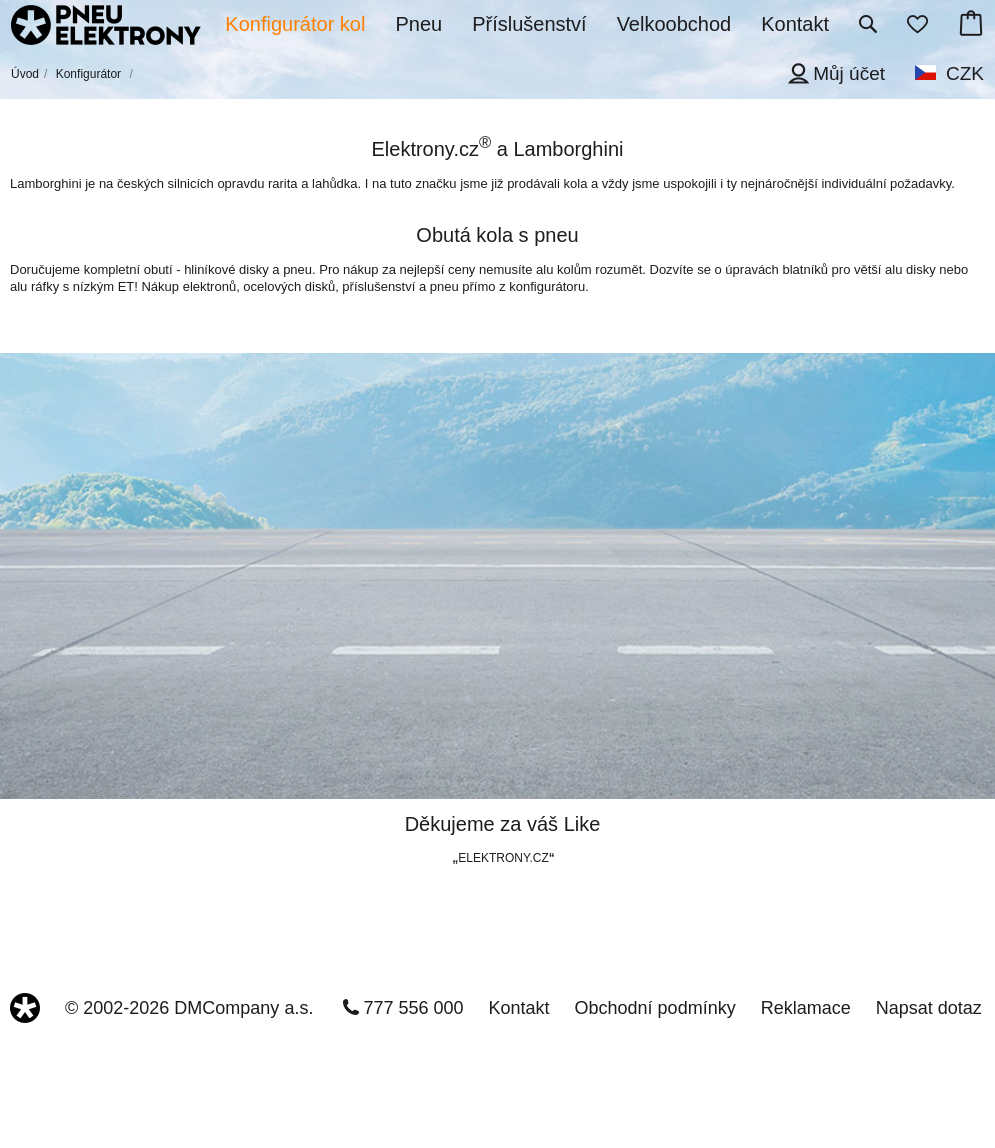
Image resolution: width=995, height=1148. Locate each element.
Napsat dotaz (929, 1008)
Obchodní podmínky (655, 1008)
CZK (965, 73)
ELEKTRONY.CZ (503, 858)
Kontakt (519, 1008)
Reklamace (806, 1008)
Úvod (25, 74)
